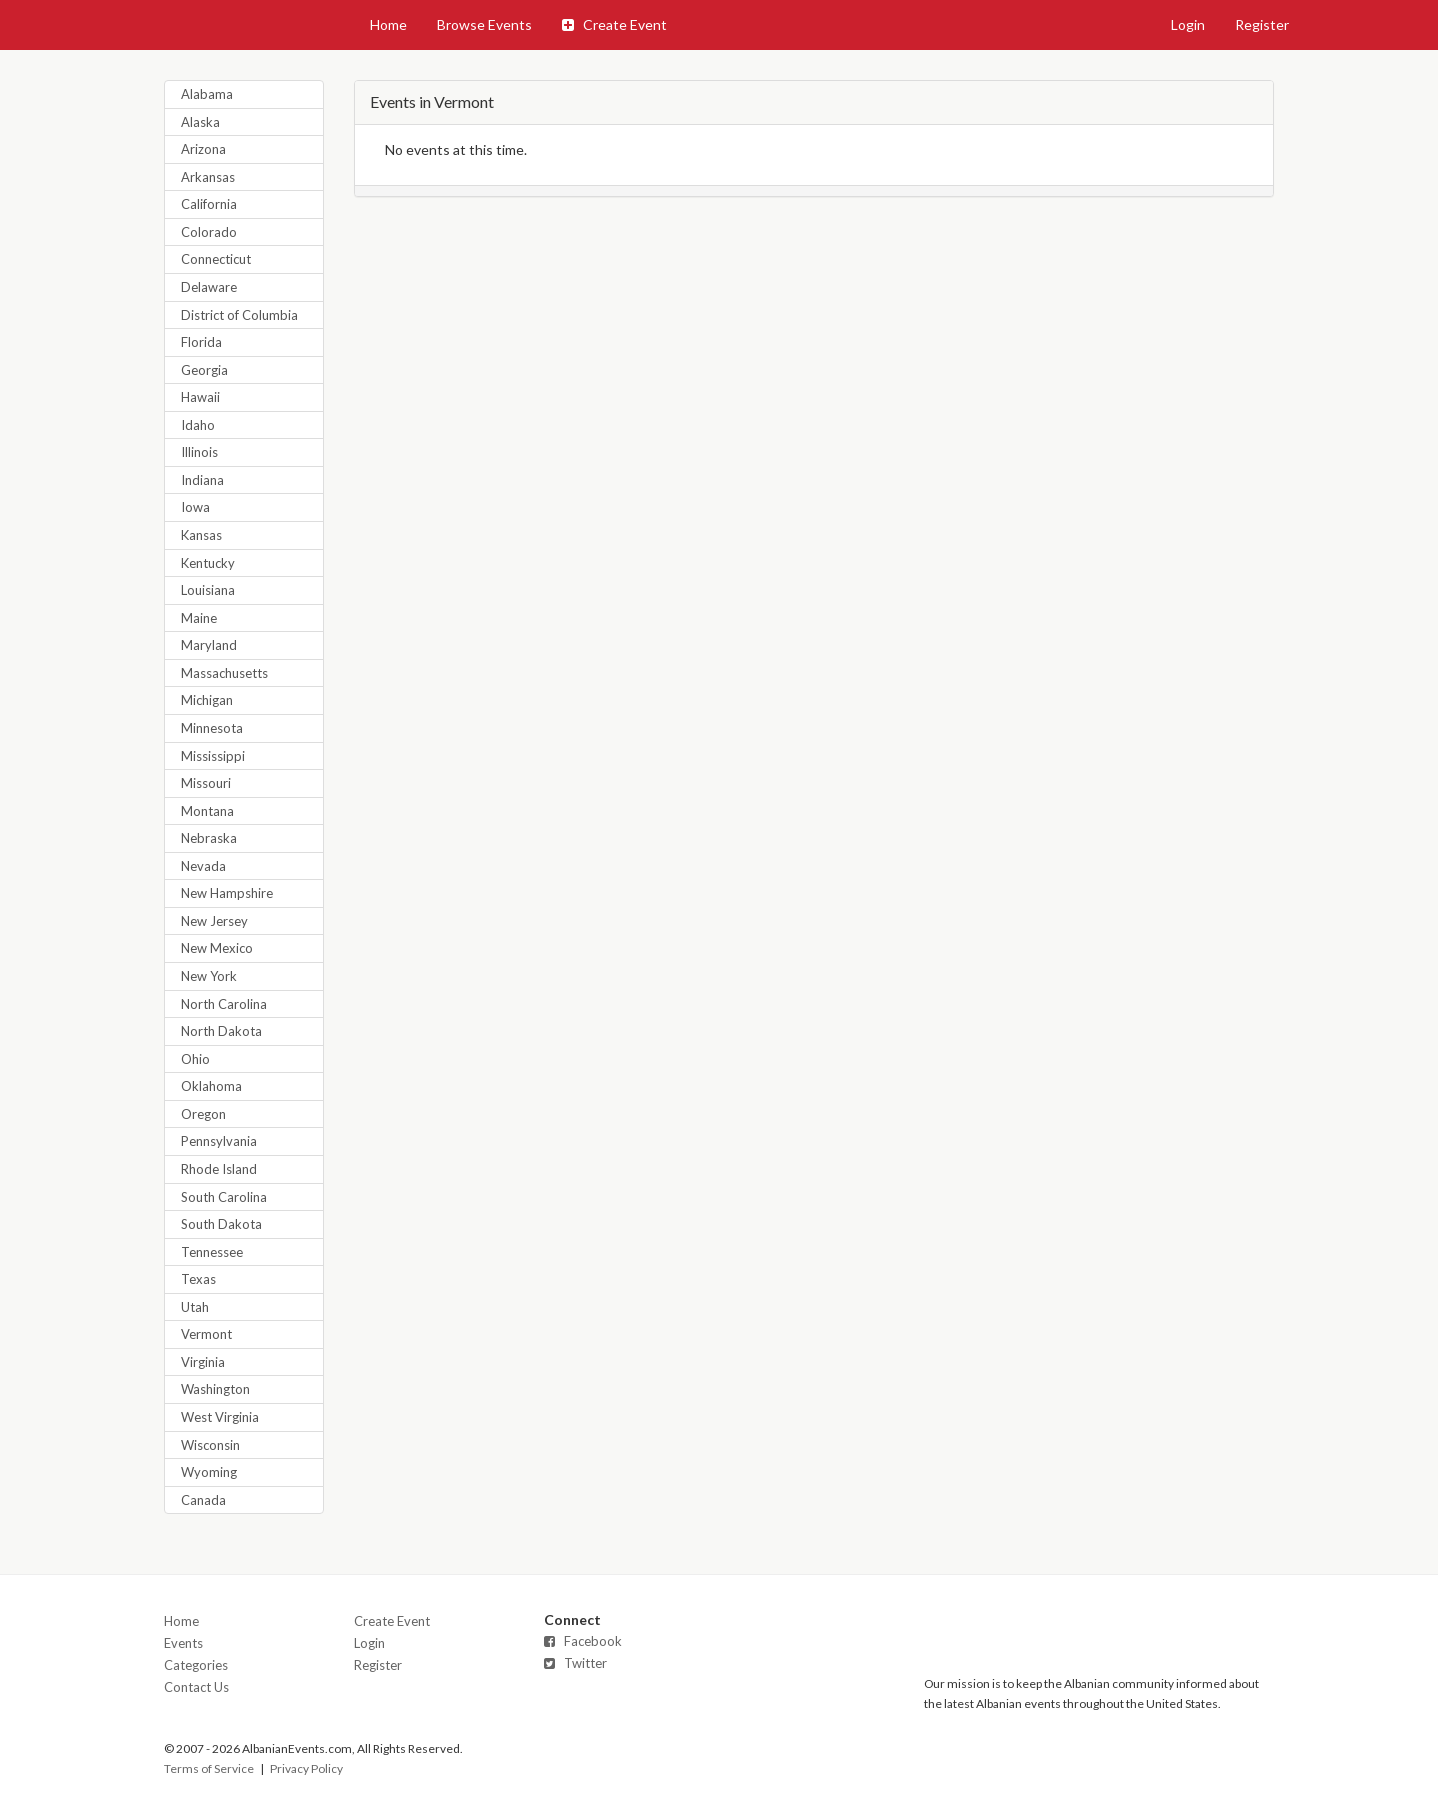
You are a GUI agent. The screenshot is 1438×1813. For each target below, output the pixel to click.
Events (183, 1643)
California (209, 204)
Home (388, 24)
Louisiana (208, 590)
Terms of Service (209, 1768)
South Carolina (224, 1197)
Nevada (203, 866)
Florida (201, 342)
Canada (203, 1500)
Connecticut (216, 259)
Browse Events (484, 24)
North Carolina (224, 1004)
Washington (215, 1389)
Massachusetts (224, 673)
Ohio (195, 1059)
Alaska (200, 122)
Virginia (203, 1362)
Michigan (207, 700)
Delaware (209, 287)
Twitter (575, 1663)
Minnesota (212, 728)
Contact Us (196, 1687)
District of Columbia (239, 315)
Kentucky (208, 563)
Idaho (198, 425)
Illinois (199, 452)
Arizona (203, 149)
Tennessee (212, 1252)
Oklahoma (211, 1086)
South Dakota (221, 1224)
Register (1262, 24)
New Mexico (217, 948)
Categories (196, 1665)
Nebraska (209, 838)
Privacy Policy (306, 1768)
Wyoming (209, 1472)
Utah (195, 1307)
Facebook (583, 1641)
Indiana (202, 480)
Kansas (201, 535)
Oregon (203, 1114)
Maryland (209, 645)
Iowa (195, 507)
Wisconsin (210, 1445)
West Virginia (220, 1417)
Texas (198, 1279)
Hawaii (200, 397)
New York (209, 976)
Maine (199, 618)
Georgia (204, 370)
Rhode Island (219, 1169)
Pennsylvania (219, 1141)
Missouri (206, 783)
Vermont (206, 1334)
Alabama (207, 94)
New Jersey (214, 921)
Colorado (209, 232)
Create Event (614, 24)
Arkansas (208, 177)
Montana (207, 811)
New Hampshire (227, 893)
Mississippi (213, 756)
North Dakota (221, 1031)
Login (1188, 24)
